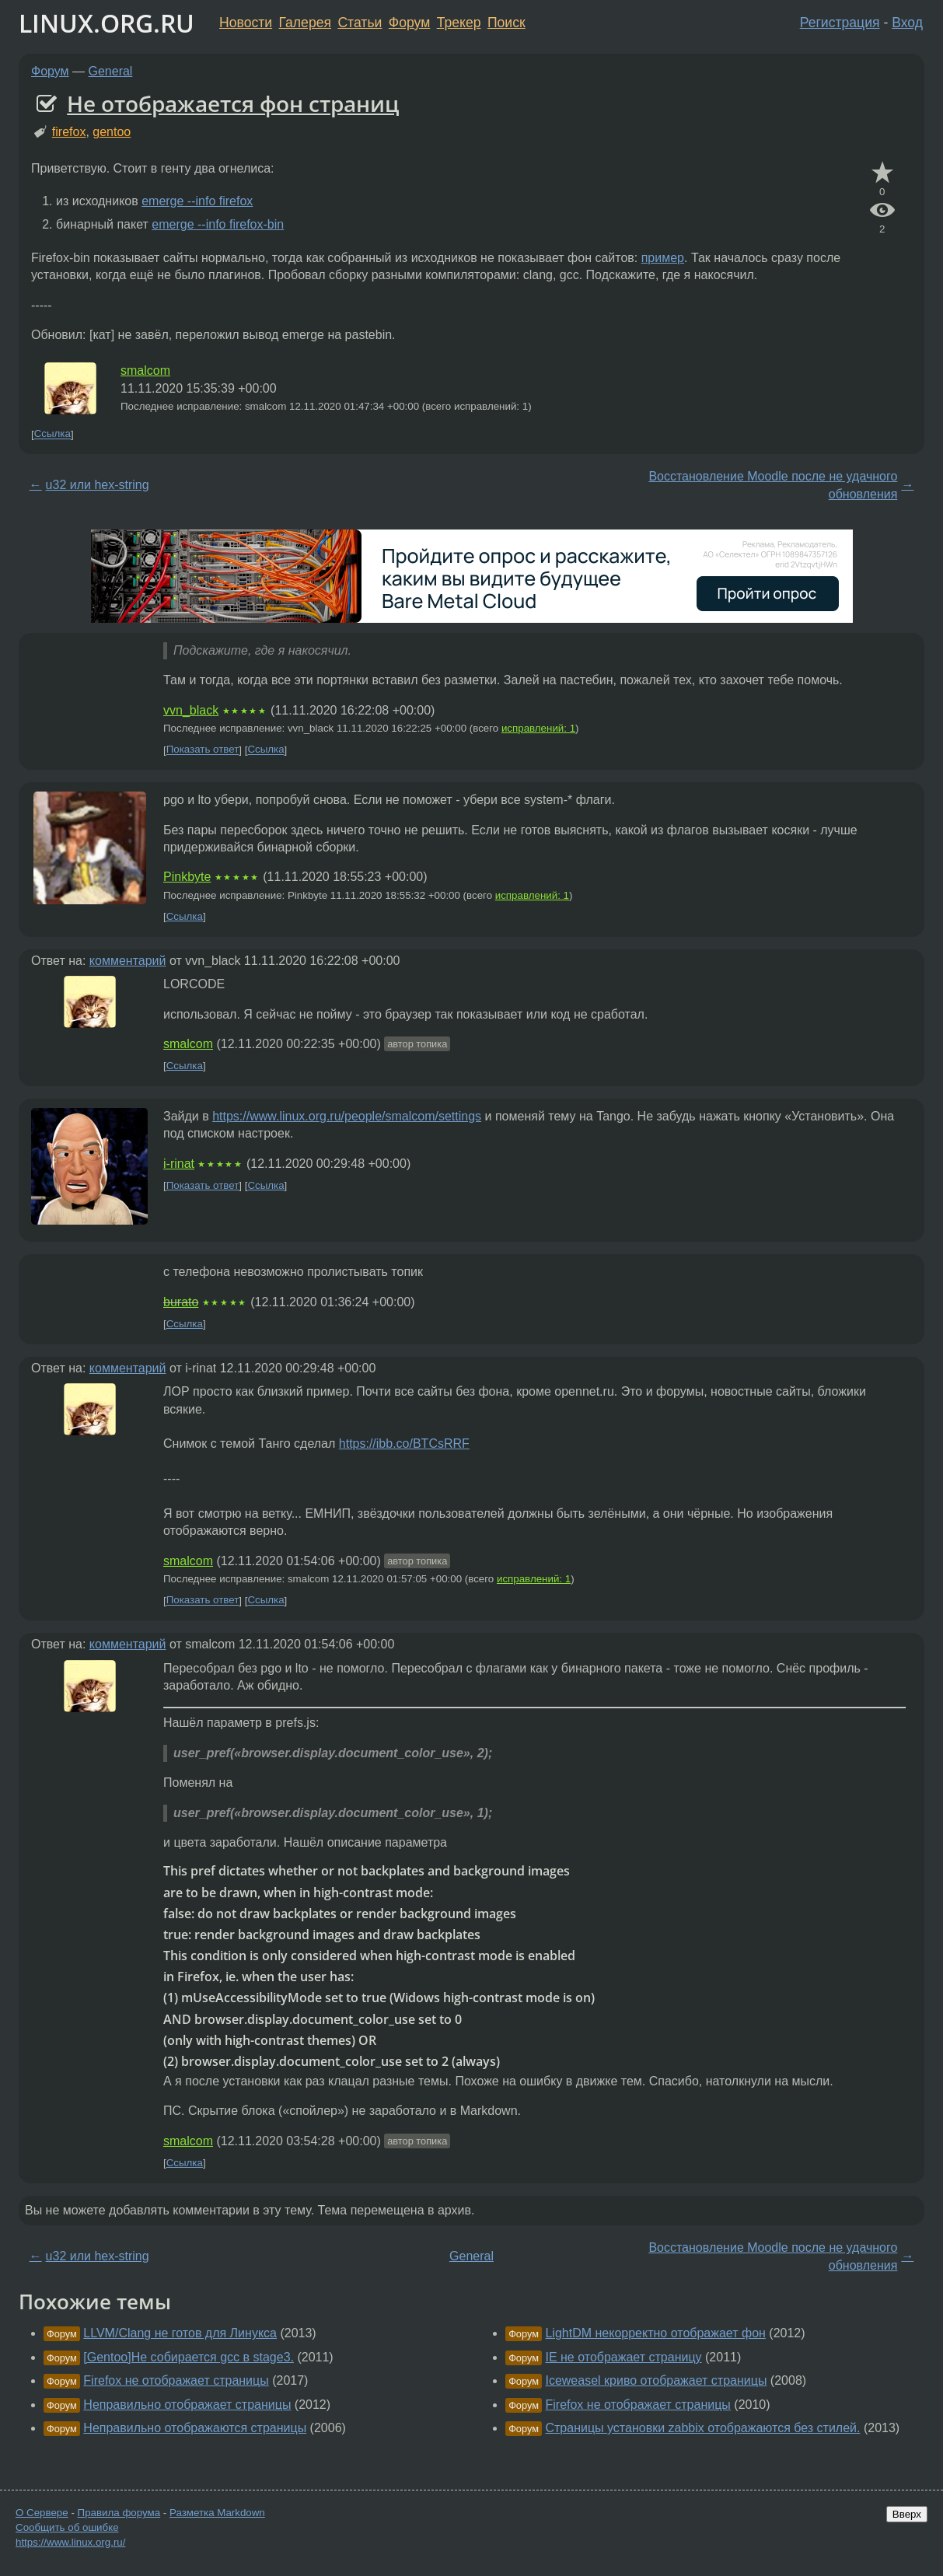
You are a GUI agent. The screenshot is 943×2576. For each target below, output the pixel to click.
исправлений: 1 (538, 728)
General (111, 71)
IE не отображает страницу (623, 2357)
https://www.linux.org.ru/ (70, 2542)
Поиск (506, 22)
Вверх (906, 2514)
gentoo (112, 131)
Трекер (459, 22)
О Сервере (42, 2512)
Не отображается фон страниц (233, 103)
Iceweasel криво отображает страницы (656, 2380)
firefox (69, 131)
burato (180, 1302)
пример (662, 257)
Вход (907, 22)
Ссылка (52, 434)
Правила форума (119, 2512)
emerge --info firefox (197, 201)
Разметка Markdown (217, 2512)
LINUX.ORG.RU (106, 23)
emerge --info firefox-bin (218, 224)
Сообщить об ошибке (67, 2527)
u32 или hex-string (97, 484)
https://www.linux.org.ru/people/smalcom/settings (346, 1116)
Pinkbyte (187, 876)
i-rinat (178, 1163)
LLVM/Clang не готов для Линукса (180, 2333)
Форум (409, 22)
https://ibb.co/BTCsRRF (404, 1443)
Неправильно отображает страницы (187, 2404)
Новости (245, 22)
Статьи (359, 22)
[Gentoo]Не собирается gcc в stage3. (188, 2357)
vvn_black (190, 710)
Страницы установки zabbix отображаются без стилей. (702, 2427)
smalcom (145, 370)
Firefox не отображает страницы (175, 2380)
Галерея (305, 22)
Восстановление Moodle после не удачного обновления (772, 485)
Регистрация (840, 22)
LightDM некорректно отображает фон (655, 2333)
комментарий (127, 960)
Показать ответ (202, 750)
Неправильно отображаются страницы (194, 2427)
